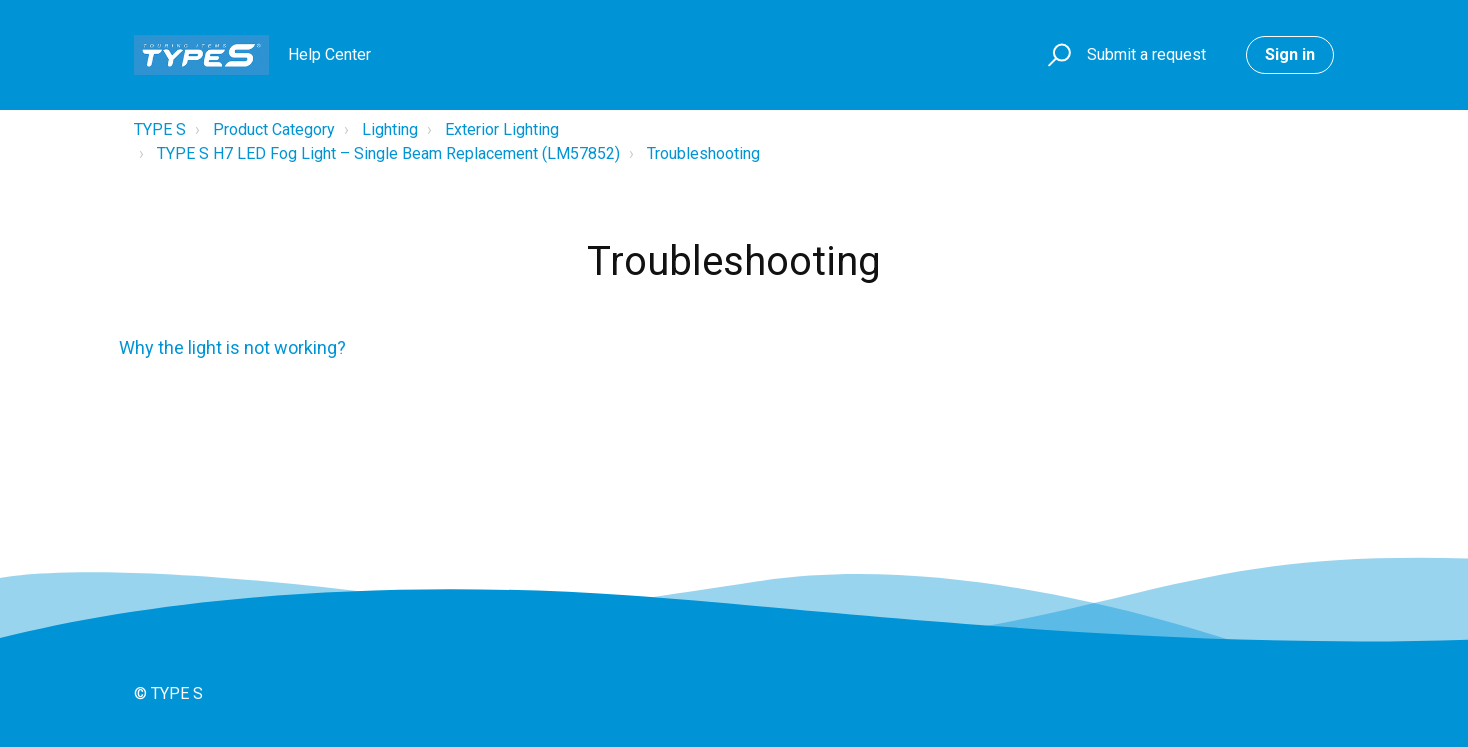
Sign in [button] (1290, 54)
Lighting (390, 129)
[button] (1056, 55)
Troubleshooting (703, 153)
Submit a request (1146, 54)
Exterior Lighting (502, 129)
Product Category (274, 129)
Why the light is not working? (232, 347)
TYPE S (160, 129)
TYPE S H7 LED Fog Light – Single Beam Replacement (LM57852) (388, 153)
